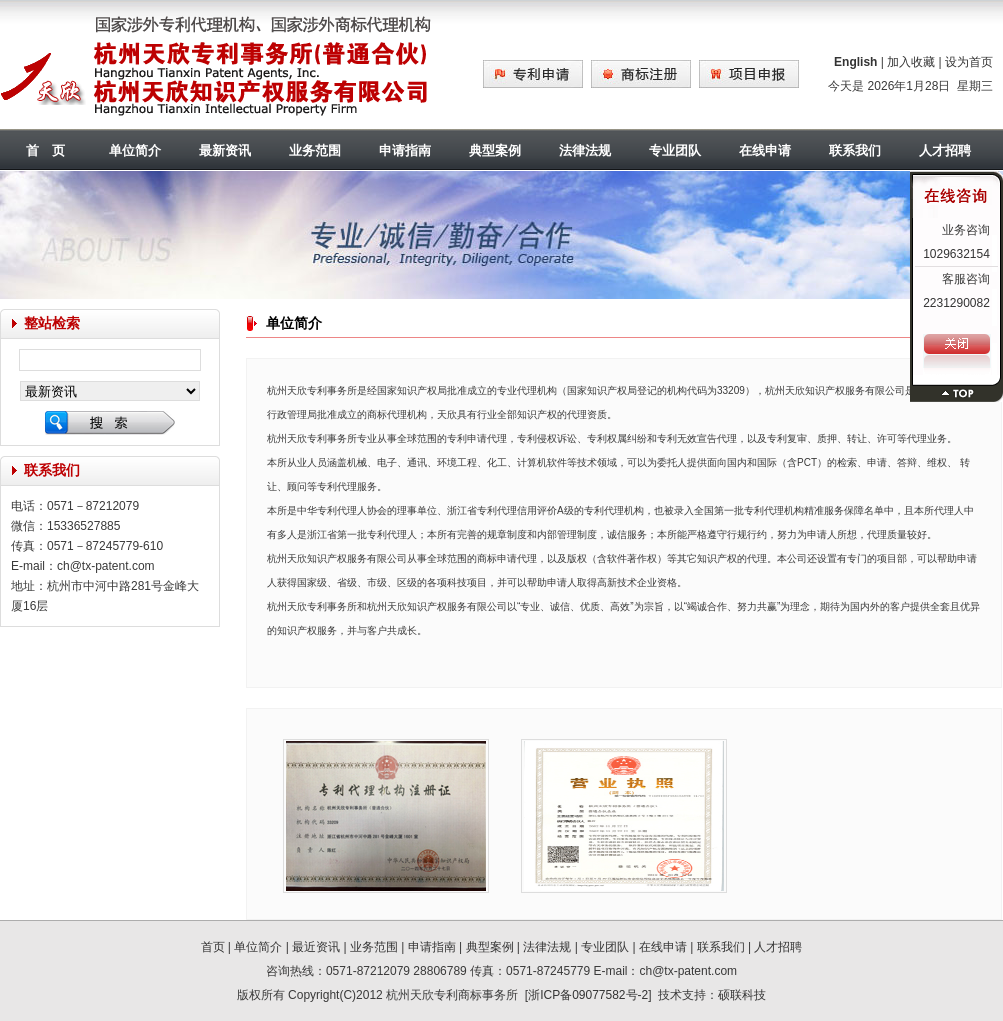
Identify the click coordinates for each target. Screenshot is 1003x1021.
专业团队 (675, 150)
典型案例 (495, 150)
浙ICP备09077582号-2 (588, 995)
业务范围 (315, 150)
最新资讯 (225, 150)
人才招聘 (778, 947)
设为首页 (969, 62)
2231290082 (956, 303)
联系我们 (855, 150)
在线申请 (765, 150)
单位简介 (135, 150)
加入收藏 (911, 62)
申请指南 (405, 150)
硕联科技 (742, 995)
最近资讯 (316, 947)
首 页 (45, 150)
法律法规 (585, 150)
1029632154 (956, 254)
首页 (213, 947)
